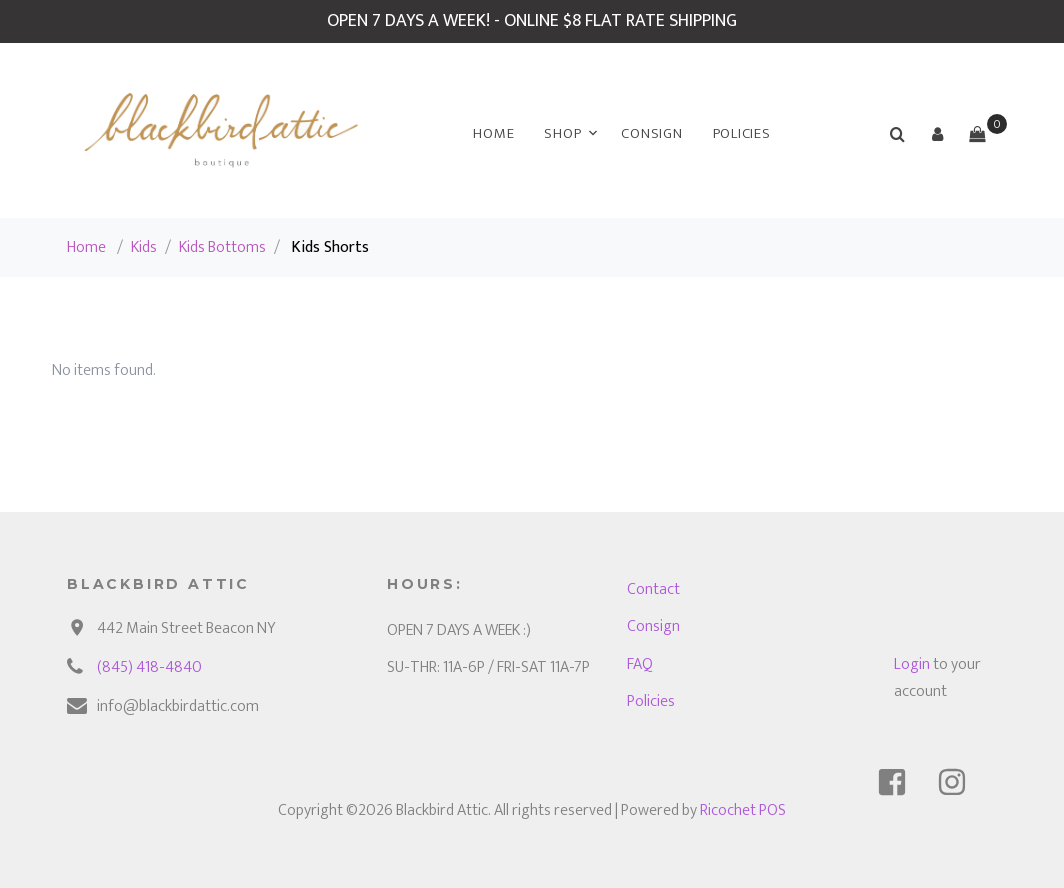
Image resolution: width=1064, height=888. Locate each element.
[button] (937, 134)
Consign (651, 133)
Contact (653, 589)
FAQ (640, 664)
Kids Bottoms (222, 247)
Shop (562, 133)
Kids (144, 247)
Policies (742, 133)
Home (493, 133)
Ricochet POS (743, 810)
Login (912, 664)
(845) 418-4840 (149, 667)
